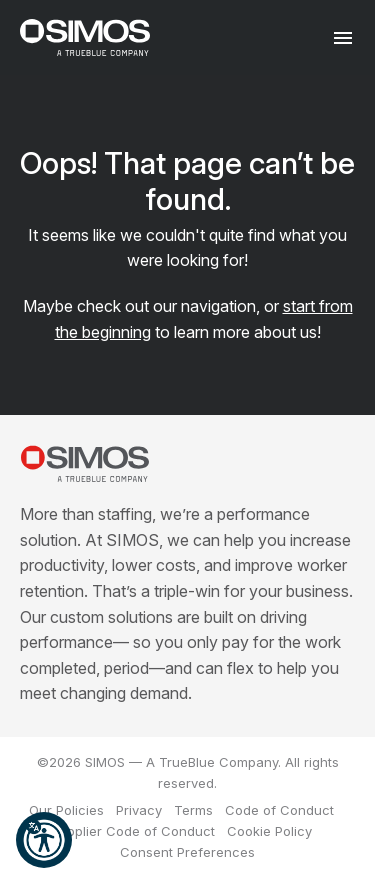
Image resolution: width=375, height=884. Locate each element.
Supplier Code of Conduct (133, 831)
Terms (193, 810)
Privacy (139, 810)
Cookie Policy (269, 831)
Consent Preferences (187, 852)
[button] (44, 840)
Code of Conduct (279, 810)
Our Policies (66, 810)
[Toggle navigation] (342, 37)
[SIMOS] (85, 37)
